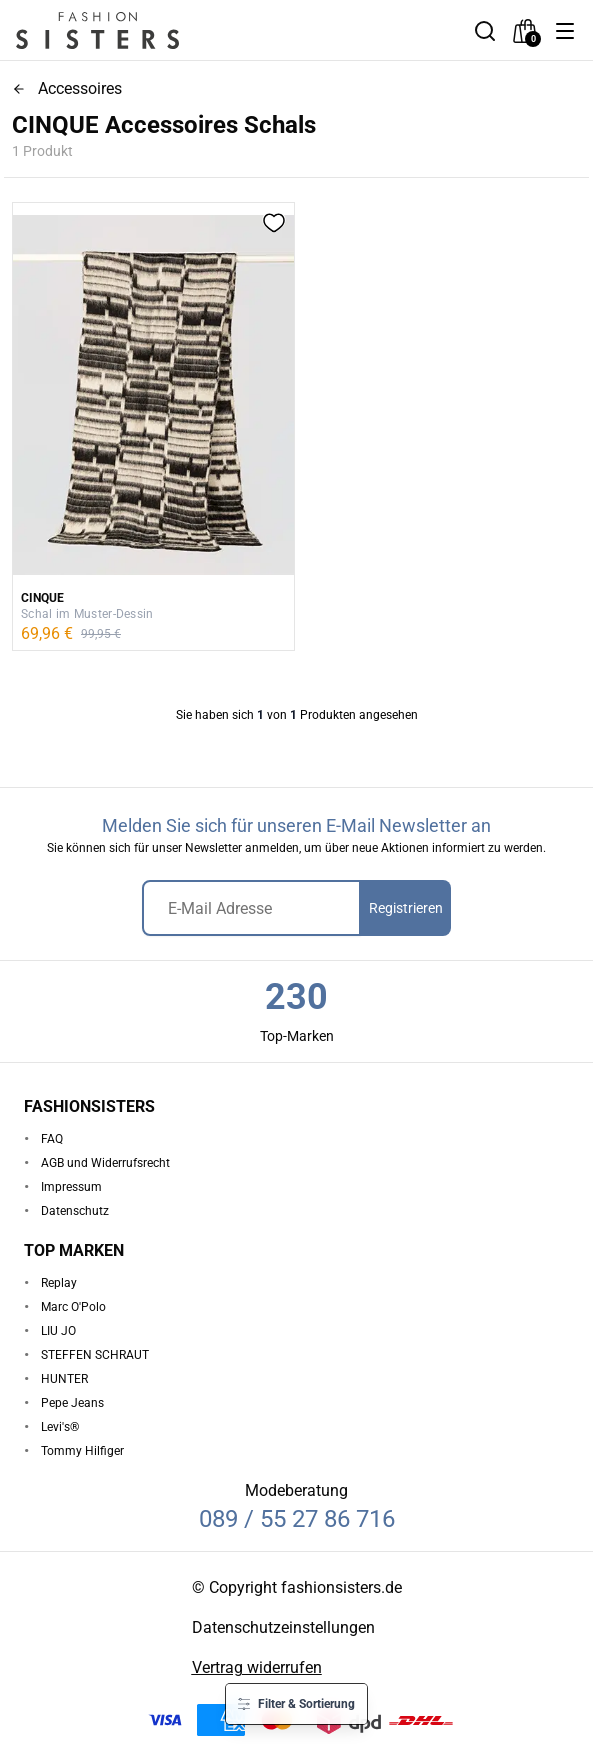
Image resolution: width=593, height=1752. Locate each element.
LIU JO (58, 1331)
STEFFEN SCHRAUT (95, 1355)
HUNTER (64, 1379)
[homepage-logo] (122, 30)
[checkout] (525, 31)
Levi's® (60, 1427)
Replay (59, 1283)
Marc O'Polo (73, 1307)
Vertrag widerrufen (257, 1667)
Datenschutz (75, 1211)
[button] (565, 31)
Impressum (71, 1187)
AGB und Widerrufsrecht (105, 1163)
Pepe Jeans (72, 1403)
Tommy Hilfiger (82, 1451)
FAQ (52, 1139)
